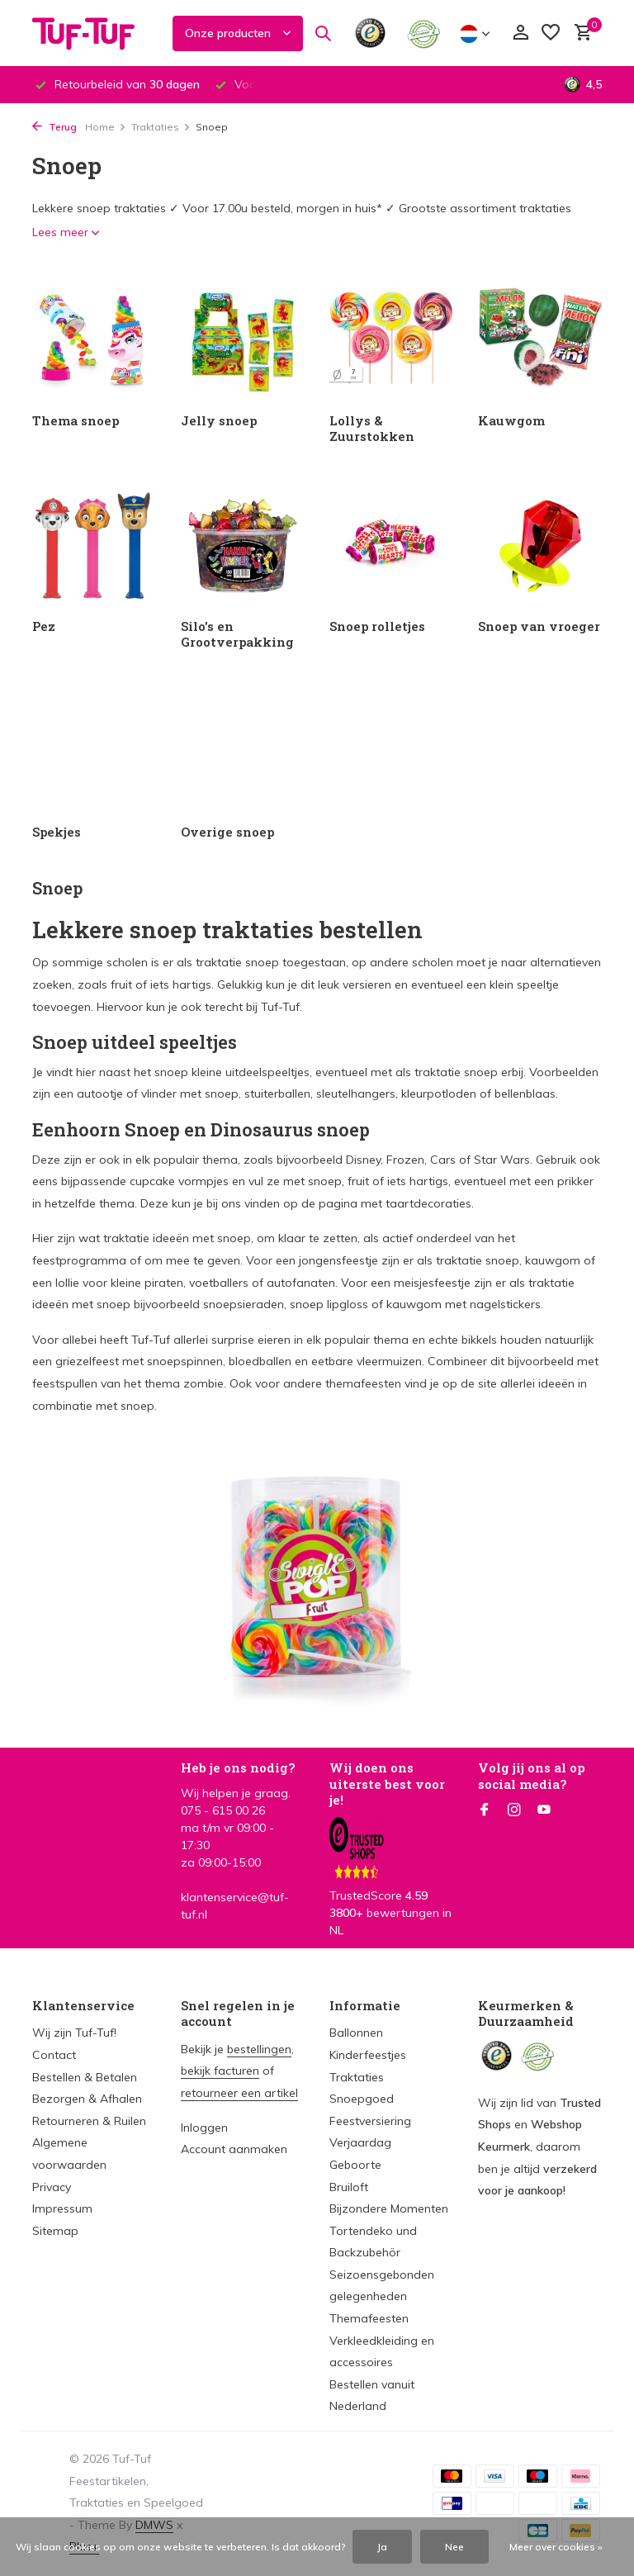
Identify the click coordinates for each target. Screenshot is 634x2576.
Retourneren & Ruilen (89, 2120)
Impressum (62, 2208)
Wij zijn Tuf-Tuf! (74, 2032)
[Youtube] (544, 1810)
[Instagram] (514, 1810)
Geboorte (355, 2164)
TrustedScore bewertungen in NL (390, 1890)
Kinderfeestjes (367, 2054)
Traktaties (161, 127)
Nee (454, 2546)
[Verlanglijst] (551, 33)
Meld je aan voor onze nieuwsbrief (538, 1850)
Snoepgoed (361, 2098)
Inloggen (204, 2127)
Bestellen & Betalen (84, 2077)
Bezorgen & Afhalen (87, 2098)
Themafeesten (369, 2318)
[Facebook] (484, 1810)
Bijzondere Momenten (388, 2208)
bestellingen (259, 2049)
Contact (54, 2054)
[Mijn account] (520, 33)
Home (105, 127)
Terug (54, 127)
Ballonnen (356, 2032)
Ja (382, 2546)
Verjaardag (360, 2142)
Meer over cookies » (556, 2546)
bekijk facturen (220, 2070)
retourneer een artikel (239, 2092)
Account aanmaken (234, 2149)
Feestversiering (370, 2120)
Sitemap (55, 2230)
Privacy (51, 2187)
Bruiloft (348, 2187)
